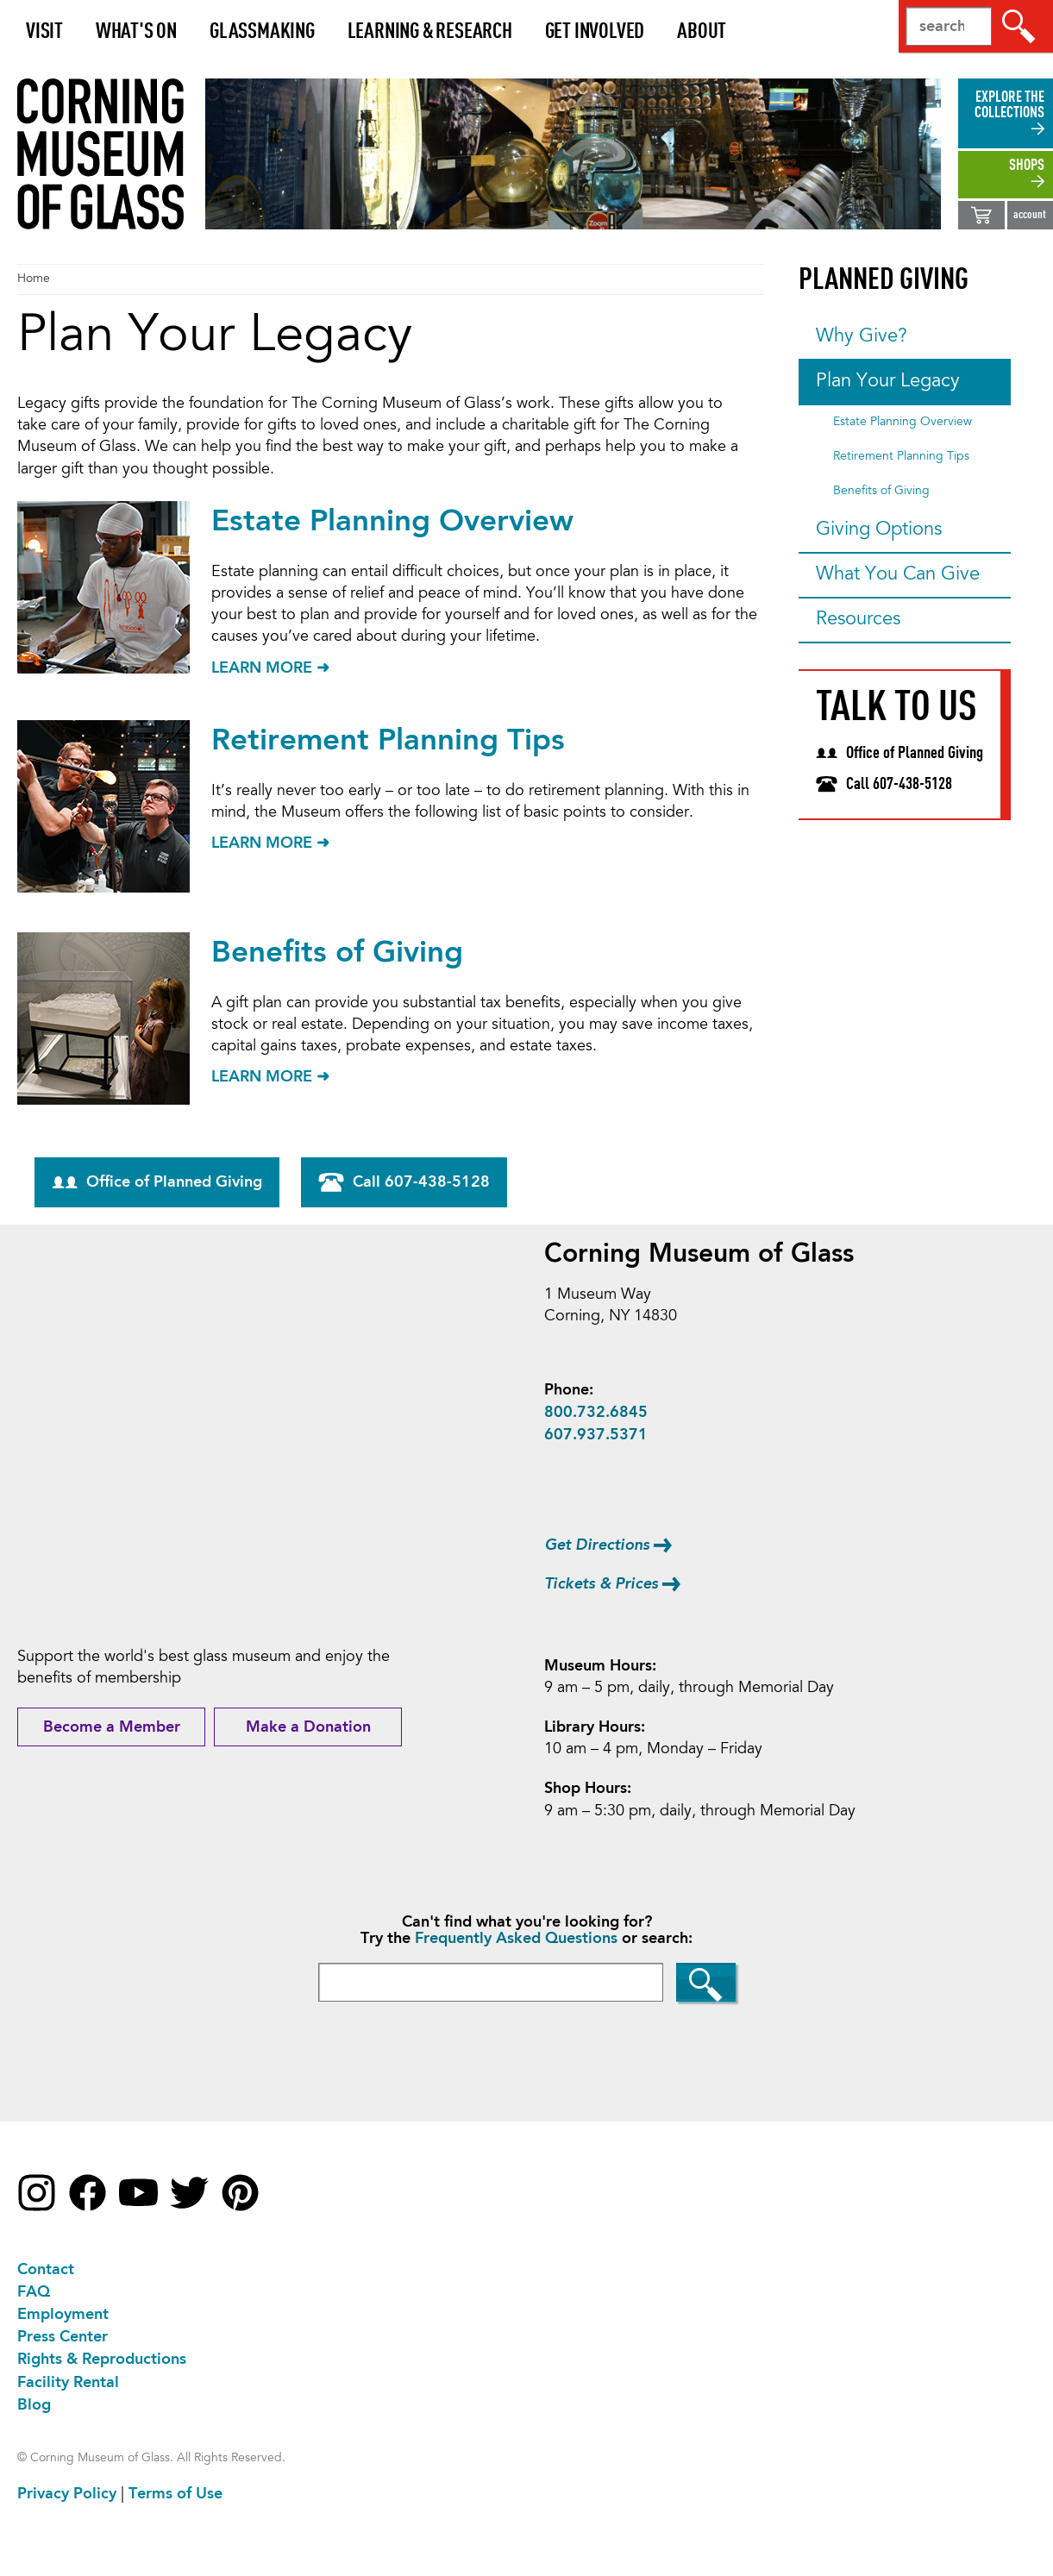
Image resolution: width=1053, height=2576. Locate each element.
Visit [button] (44, 32)
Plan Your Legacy (888, 382)
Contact (45, 2270)
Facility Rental (68, 2383)
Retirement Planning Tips (388, 741)
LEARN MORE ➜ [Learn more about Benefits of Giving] (270, 1077)
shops (1026, 165)
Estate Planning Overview (392, 522)
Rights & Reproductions (101, 2359)
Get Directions (596, 1545)
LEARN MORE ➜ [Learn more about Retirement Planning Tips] (270, 843)
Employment (63, 2314)
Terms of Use (175, 2494)
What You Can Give (898, 575)
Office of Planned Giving (157, 1182)
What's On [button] (136, 32)
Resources (858, 620)
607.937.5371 (596, 1435)
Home (33, 279)
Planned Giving (883, 281)
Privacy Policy (66, 2494)
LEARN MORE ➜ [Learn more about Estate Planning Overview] (270, 668)
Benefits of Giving (337, 953)
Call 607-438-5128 (404, 1182)
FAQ (33, 2292)
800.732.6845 (596, 1412)
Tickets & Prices (601, 1584)
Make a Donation (308, 1727)
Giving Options (879, 530)
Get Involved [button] (594, 32)
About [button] (701, 32)
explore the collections (1009, 105)
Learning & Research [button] (429, 32)
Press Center (62, 2337)
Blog (34, 2405)
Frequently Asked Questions (516, 1938)
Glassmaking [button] (262, 32)
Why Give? (861, 337)
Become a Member (111, 1727)
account (1029, 215)
